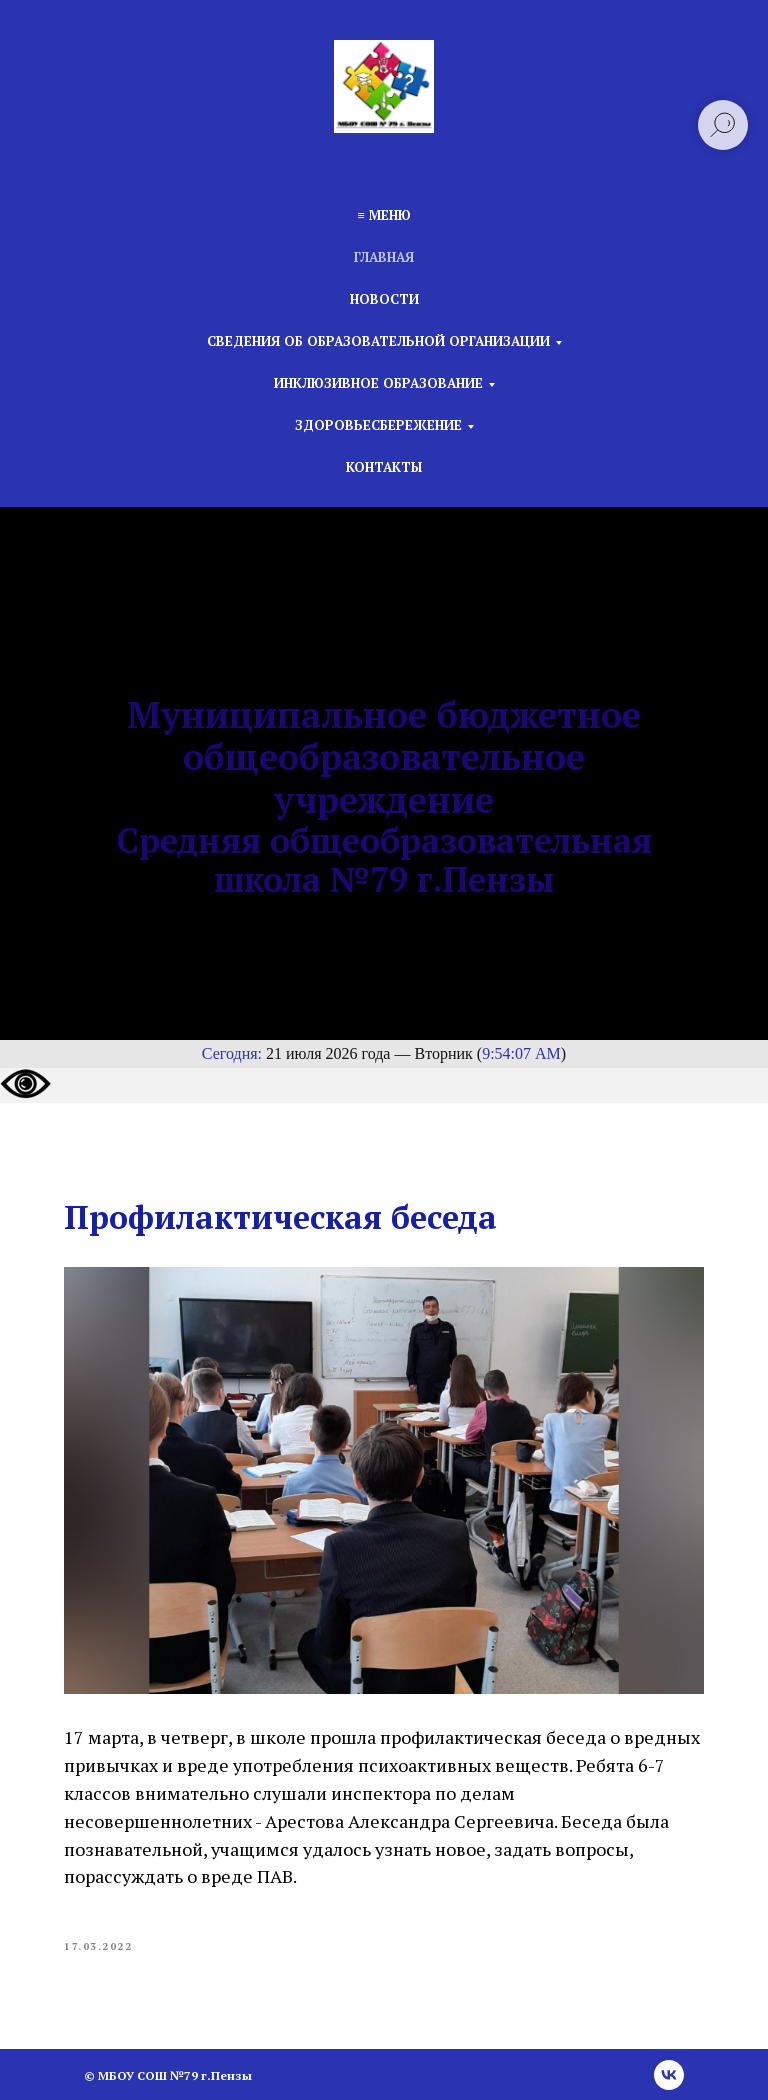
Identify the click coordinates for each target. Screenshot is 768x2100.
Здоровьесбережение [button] (378, 425)
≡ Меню (383, 215)
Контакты (384, 467)
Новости (384, 299)
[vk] (669, 2075)
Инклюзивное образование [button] (378, 383)
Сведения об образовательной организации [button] (378, 341)
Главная (384, 257)
